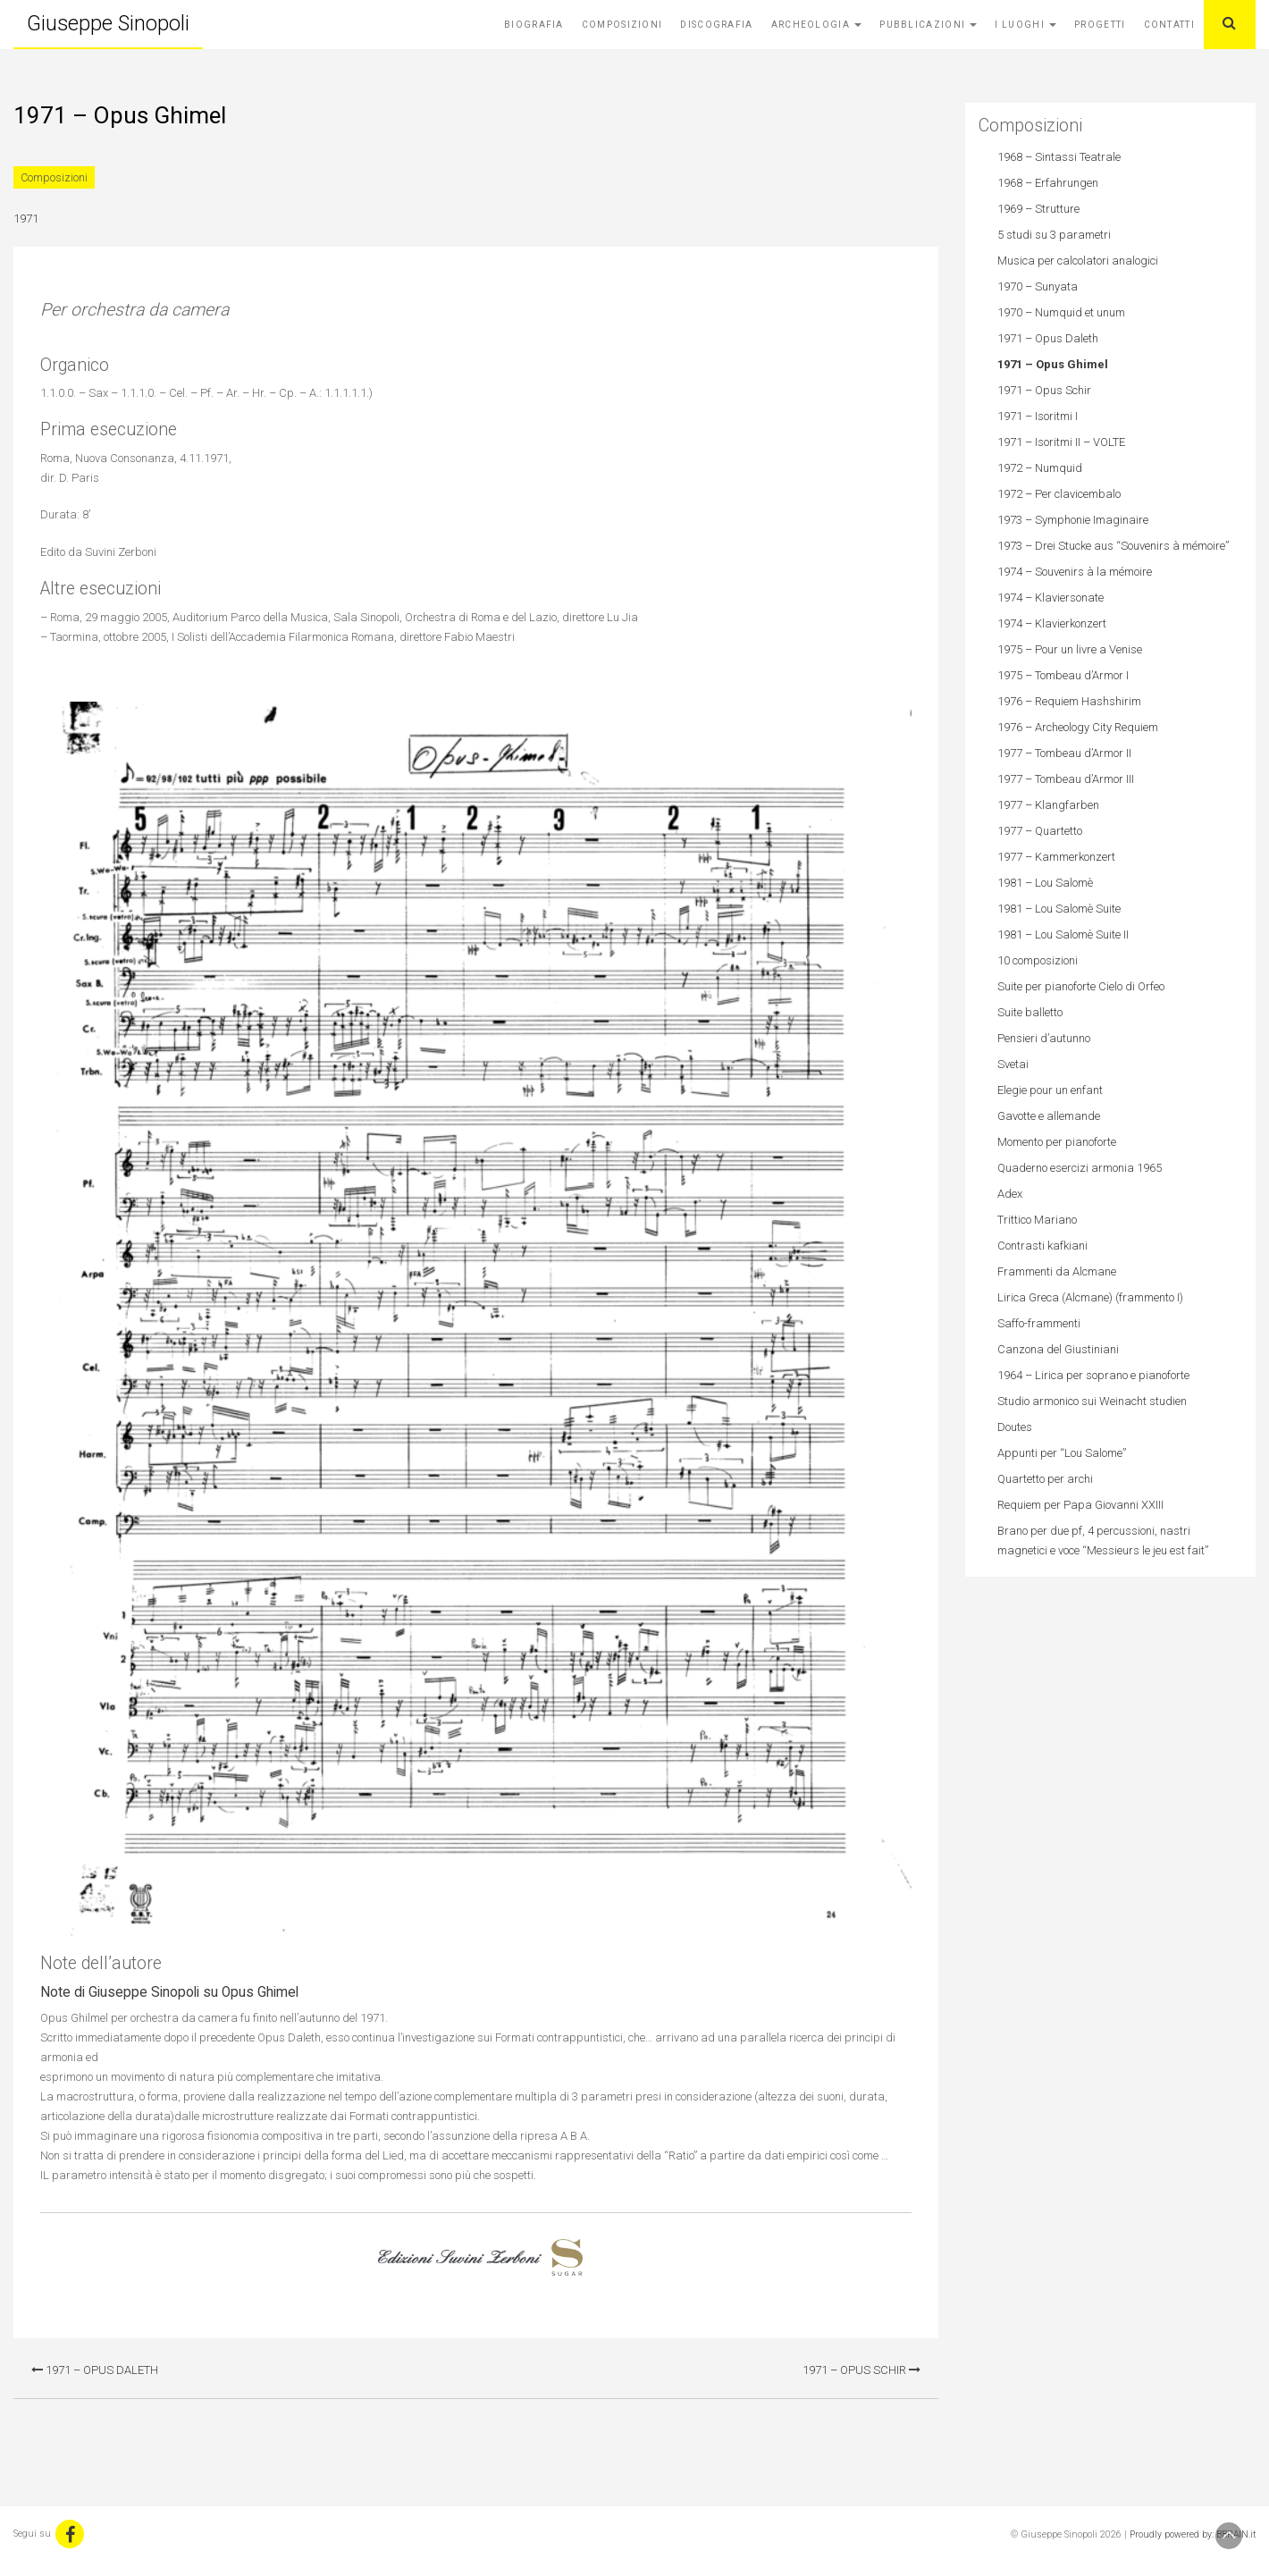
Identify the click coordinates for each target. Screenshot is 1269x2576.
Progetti (1099, 24)
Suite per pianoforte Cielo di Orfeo (1080, 986)
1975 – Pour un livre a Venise (1069, 649)
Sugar (567, 2258)
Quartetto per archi (1045, 1479)
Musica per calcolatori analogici (1077, 260)
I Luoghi (1025, 24)
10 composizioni (1037, 960)
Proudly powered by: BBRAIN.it (1193, 2534)
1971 (25, 218)
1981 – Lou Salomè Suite (1059, 908)
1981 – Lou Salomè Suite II (1063, 934)
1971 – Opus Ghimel (1052, 364)
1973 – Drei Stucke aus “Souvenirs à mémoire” (1113, 545)
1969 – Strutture (1038, 208)
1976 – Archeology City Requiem (1077, 727)
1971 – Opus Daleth (94, 2370)
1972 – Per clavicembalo (1059, 494)
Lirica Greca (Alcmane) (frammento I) (1090, 1297)
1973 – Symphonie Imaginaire (1072, 519)
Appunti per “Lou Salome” (1061, 1453)
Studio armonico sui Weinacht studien (1092, 1401)
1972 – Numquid (1039, 468)
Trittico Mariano (1037, 1219)
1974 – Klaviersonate (1050, 597)
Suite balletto (1030, 1012)
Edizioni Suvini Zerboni (459, 2258)
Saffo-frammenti (1038, 1323)
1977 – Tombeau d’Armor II (1064, 753)
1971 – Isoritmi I (1037, 416)
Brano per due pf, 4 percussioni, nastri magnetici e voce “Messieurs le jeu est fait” (1102, 1540)
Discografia (716, 24)
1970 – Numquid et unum (1061, 312)
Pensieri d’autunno (1043, 1038)
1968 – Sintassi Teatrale (1059, 157)
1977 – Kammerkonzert (1056, 856)
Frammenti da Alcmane (1056, 1271)
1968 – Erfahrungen (1047, 182)
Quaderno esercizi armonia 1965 (1079, 1167)
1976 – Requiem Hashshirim (1069, 701)
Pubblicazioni (928, 24)
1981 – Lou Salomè (1045, 882)
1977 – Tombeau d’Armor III (1065, 779)
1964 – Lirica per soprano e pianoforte (1093, 1375)
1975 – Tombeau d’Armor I (1063, 675)
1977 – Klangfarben (1048, 805)
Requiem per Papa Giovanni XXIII (1080, 1504)
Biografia (534, 24)
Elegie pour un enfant (1050, 1090)
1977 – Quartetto (1039, 831)
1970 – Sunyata (1037, 286)
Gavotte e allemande (1048, 1116)
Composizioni (622, 24)
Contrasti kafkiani (1042, 1245)
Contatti (1169, 24)
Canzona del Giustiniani (1058, 1349)
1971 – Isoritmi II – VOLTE (1061, 442)
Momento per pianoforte (1056, 1142)
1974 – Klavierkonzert (1051, 623)
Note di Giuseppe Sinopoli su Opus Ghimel (169, 1992)
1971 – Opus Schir (861, 2370)
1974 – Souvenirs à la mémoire (1074, 571)
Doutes (1014, 1427)
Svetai (1013, 1064)
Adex (1009, 1193)
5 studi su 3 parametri (1054, 234)
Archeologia (816, 24)
